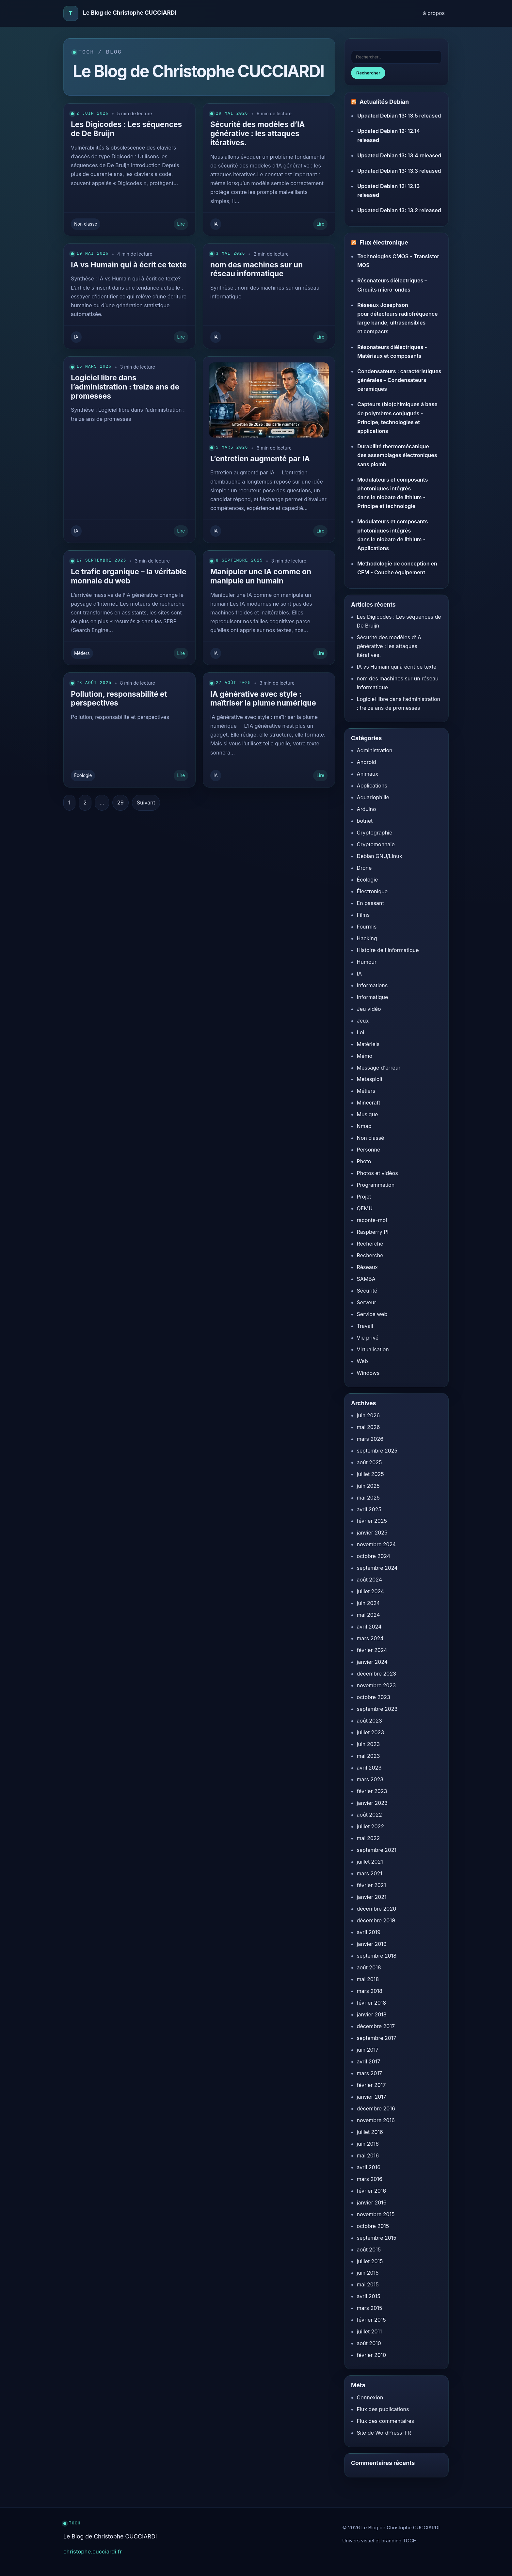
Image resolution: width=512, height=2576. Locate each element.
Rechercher (368, 73)
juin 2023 (368, 1744)
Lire (181, 224)
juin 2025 (368, 1486)
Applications (372, 785)
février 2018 (371, 2002)
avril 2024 (369, 1626)
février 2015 (371, 2319)
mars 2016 (369, 2179)
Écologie (83, 775)
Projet (364, 1196)
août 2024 (369, 1579)
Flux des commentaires (385, 2421)
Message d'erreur (379, 1067)
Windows (368, 1373)
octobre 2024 (373, 1556)
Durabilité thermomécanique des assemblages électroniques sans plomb (397, 455)
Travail (365, 1326)
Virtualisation (373, 1349)
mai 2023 (368, 1756)
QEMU (365, 1208)
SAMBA (366, 1279)
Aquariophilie (373, 797)
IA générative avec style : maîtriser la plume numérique (263, 699)
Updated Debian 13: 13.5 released (399, 115)
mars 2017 (369, 2073)
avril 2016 (368, 2167)
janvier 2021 (372, 1897)
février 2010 (371, 2355)
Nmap (364, 1126)
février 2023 (372, 1791)
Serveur (366, 1302)
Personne (368, 1149)
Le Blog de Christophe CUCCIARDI (129, 12)
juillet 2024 (370, 1591)
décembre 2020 (376, 1908)
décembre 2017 (376, 2026)
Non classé (85, 224)
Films (363, 915)
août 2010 (369, 2343)
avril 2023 (369, 1767)
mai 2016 (368, 2155)
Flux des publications (383, 2409)
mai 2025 (368, 1497)
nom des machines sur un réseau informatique (256, 269)
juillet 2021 (370, 1861)
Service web (372, 1314)
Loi (360, 1032)
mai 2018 (368, 1979)
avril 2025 (369, 1509)
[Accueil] (70, 13)
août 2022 (369, 1814)
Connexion (370, 2397)
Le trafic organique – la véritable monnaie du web (128, 576)
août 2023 (369, 1720)
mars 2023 (370, 1779)
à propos (434, 13)
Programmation (376, 1185)
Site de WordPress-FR (384, 2432)
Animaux (367, 774)
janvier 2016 (372, 2202)
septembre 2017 (376, 2038)
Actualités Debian (384, 102)
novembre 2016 (376, 2120)
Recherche (370, 1243)
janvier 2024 (372, 1662)
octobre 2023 (373, 1697)
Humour (366, 962)
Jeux (363, 1020)
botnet (365, 821)
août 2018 (369, 1967)
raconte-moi (372, 1220)
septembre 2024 (377, 1568)
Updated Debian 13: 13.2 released (399, 210)
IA (216, 224)
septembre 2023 (377, 1709)
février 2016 (371, 2190)
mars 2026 (370, 1439)
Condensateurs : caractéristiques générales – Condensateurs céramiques (399, 380)
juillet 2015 (370, 2261)
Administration (374, 750)
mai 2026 (368, 1427)
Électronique (372, 891)
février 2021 (371, 1885)
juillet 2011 (369, 2331)
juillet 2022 (370, 1826)
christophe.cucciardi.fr (92, 2551)
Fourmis (366, 926)
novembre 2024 (376, 1544)
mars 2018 (369, 1991)
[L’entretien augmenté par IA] (269, 397)
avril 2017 (368, 2061)
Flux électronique (384, 242)
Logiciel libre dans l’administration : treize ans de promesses (125, 386)
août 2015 (369, 2249)
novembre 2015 (376, 2214)
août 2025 (369, 1462)
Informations (372, 985)
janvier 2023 (372, 1803)
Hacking (367, 938)
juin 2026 (368, 1415)
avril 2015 (368, 2296)
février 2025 (372, 1521)
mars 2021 (369, 1873)
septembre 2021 (377, 1850)
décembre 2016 (376, 2108)
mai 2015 (368, 2284)
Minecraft (368, 1102)
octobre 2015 (373, 2226)
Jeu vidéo (369, 1009)
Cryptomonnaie (376, 844)
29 (120, 802)
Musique (367, 1114)
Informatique (372, 997)
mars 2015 (369, 2308)
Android (366, 762)
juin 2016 (368, 2143)
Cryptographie (374, 832)
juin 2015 (368, 2272)
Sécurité (367, 1290)
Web (362, 1361)
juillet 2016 (370, 2132)
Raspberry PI (373, 1232)
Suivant (146, 802)
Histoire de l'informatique (388, 950)
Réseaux (367, 1267)
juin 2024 (368, 1603)
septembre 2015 (376, 2237)
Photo (364, 1161)
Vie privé (368, 1337)
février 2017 (371, 2085)
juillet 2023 (370, 1732)
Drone (364, 868)
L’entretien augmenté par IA (260, 458)
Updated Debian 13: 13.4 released (399, 155)
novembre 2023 (376, 1685)
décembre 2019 (376, 1920)
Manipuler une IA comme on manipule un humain (260, 576)
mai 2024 (368, 1615)
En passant (370, 903)
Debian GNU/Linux (379, 856)
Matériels (368, 1044)
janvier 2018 (372, 2014)
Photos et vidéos (377, 1173)
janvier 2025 (372, 1532)
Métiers (82, 653)
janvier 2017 (371, 2096)
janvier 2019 (372, 1944)
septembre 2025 (377, 1450)
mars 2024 (370, 1638)
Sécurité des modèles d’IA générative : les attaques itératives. (257, 133)
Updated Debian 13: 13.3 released (399, 170)
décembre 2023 (376, 1673)
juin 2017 (368, 2049)
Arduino (366, 809)
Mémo (364, 1056)
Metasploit (370, 1079)
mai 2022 (368, 1838)
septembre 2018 (377, 1955)
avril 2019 (368, 1932)
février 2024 (372, 1650)
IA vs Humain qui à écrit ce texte (128, 264)
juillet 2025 (370, 1474)
